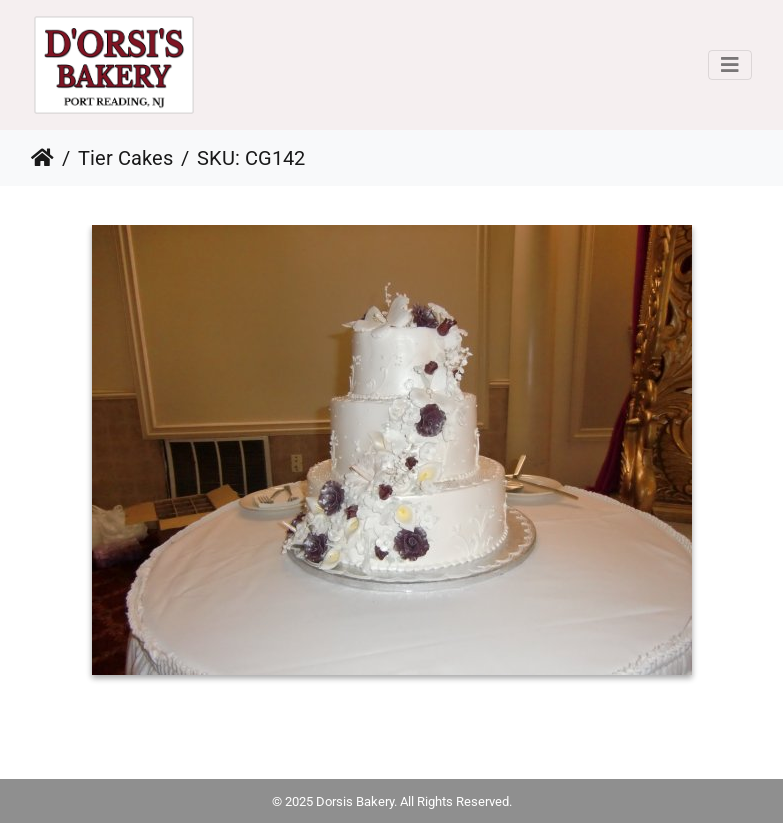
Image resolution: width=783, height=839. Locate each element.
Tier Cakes (125, 158)
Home (42, 158)
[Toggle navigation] (730, 65)
